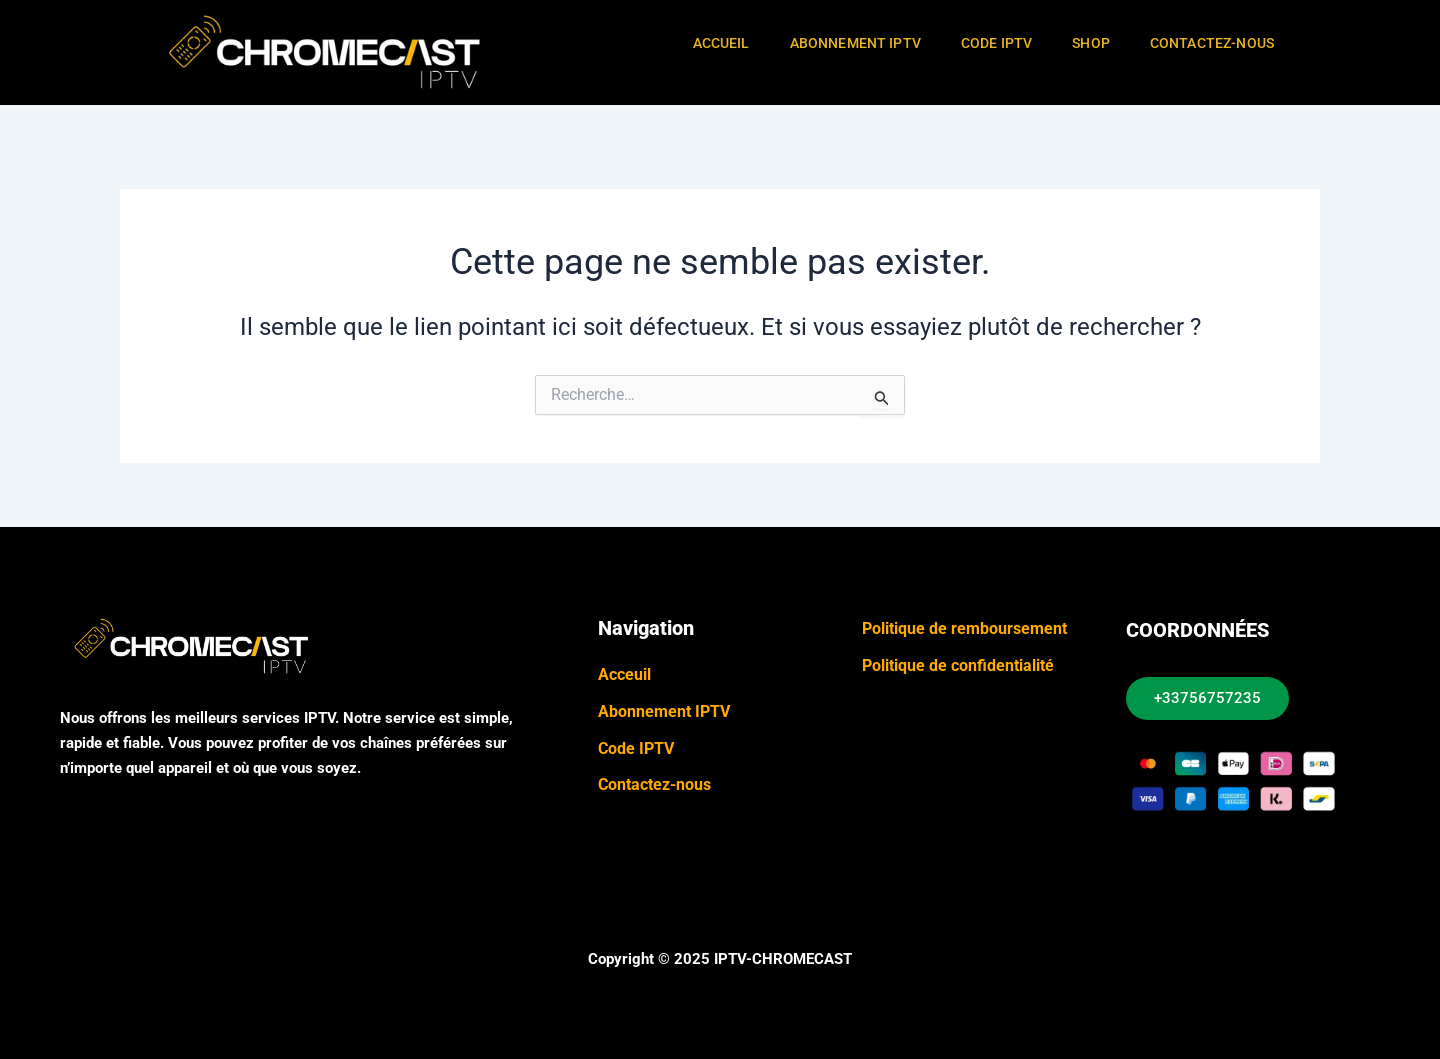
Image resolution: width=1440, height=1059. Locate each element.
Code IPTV (996, 43)
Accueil (721, 43)
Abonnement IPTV (855, 43)
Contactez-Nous (1212, 43)
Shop (1091, 43)
